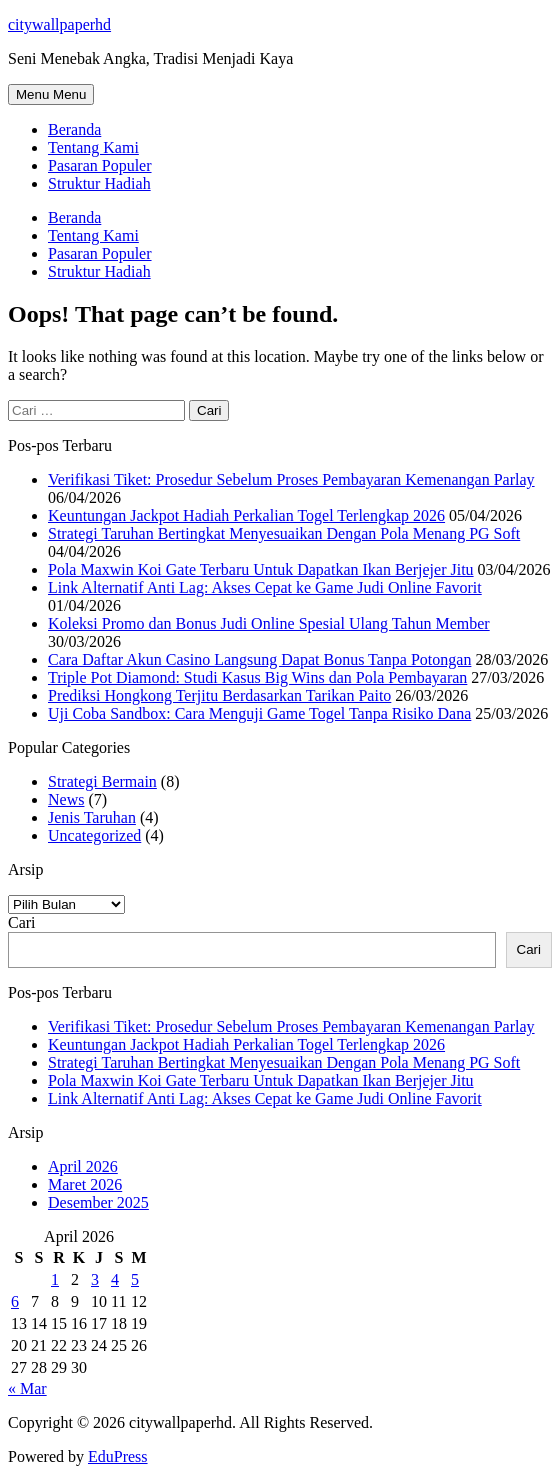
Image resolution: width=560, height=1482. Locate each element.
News (66, 799)
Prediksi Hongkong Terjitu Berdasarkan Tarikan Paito (219, 695)
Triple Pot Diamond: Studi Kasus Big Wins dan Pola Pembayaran (257, 677)
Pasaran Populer (100, 165)
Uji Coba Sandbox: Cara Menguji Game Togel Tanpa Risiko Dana (259, 713)
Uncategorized (94, 835)
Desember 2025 (98, 1202)
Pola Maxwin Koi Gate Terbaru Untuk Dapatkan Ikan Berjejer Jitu (261, 569)
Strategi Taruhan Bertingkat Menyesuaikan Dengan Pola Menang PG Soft (284, 533)
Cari (22, 922)
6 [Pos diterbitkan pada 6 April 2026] (15, 1301)
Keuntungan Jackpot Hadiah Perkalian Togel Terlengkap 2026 (246, 515)
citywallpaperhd (59, 24)
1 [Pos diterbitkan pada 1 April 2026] (55, 1279)
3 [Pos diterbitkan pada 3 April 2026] (95, 1279)
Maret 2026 (85, 1184)
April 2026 (83, 1166)
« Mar (27, 1388)
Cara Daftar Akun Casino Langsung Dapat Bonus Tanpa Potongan (259, 659)
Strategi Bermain (102, 781)
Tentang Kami (93, 147)
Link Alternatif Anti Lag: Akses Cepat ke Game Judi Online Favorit (265, 587)
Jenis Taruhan (92, 817)
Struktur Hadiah (99, 183)
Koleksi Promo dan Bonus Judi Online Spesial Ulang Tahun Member (269, 623)
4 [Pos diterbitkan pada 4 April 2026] (115, 1279)
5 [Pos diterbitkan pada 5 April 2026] (135, 1279)
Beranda (74, 129)
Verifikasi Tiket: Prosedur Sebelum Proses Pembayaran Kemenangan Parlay (291, 479)
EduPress (118, 1456)
